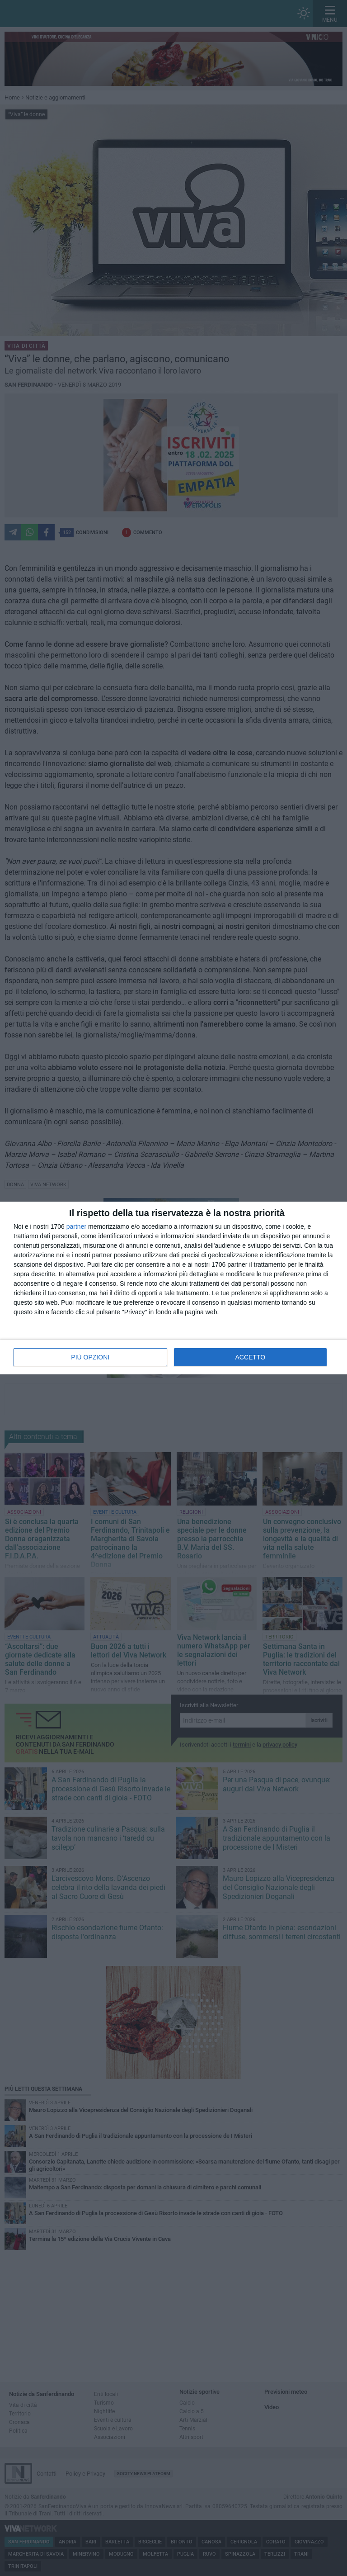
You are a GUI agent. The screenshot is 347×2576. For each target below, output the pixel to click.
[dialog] (173, 1288)
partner (76, 1226)
